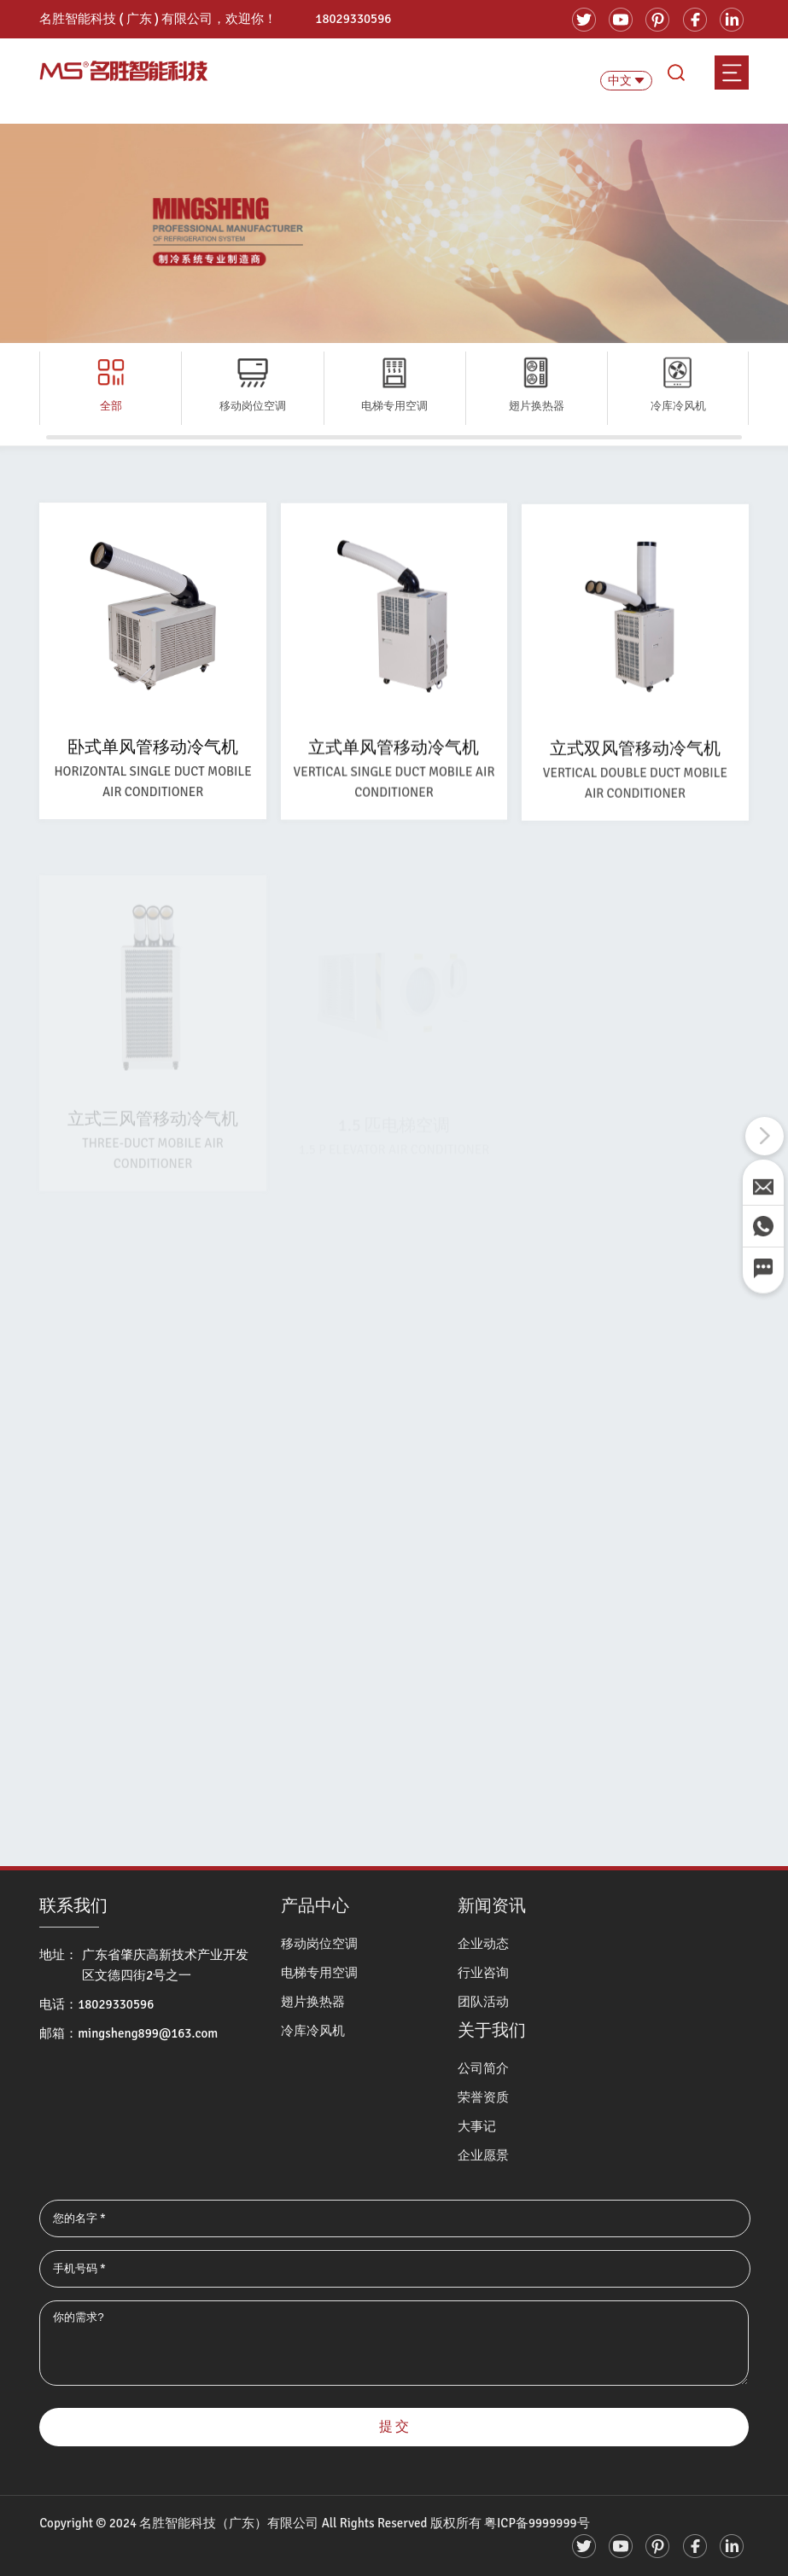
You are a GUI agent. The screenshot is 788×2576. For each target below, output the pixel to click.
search (676, 72)
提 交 (394, 2426)
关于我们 (492, 2030)
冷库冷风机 (313, 2030)
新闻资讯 (492, 1905)
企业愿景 (483, 2155)
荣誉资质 (483, 2097)
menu (732, 72)
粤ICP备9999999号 (537, 2523)
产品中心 (315, 1905)
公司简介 (483, 2068)
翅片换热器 (313, 2001)
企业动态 (483, 1943)
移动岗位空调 (319, 1943)
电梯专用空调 (319, 1972)
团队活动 (483, 2001)
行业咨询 (483, 1972)
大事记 (477, 2126)
